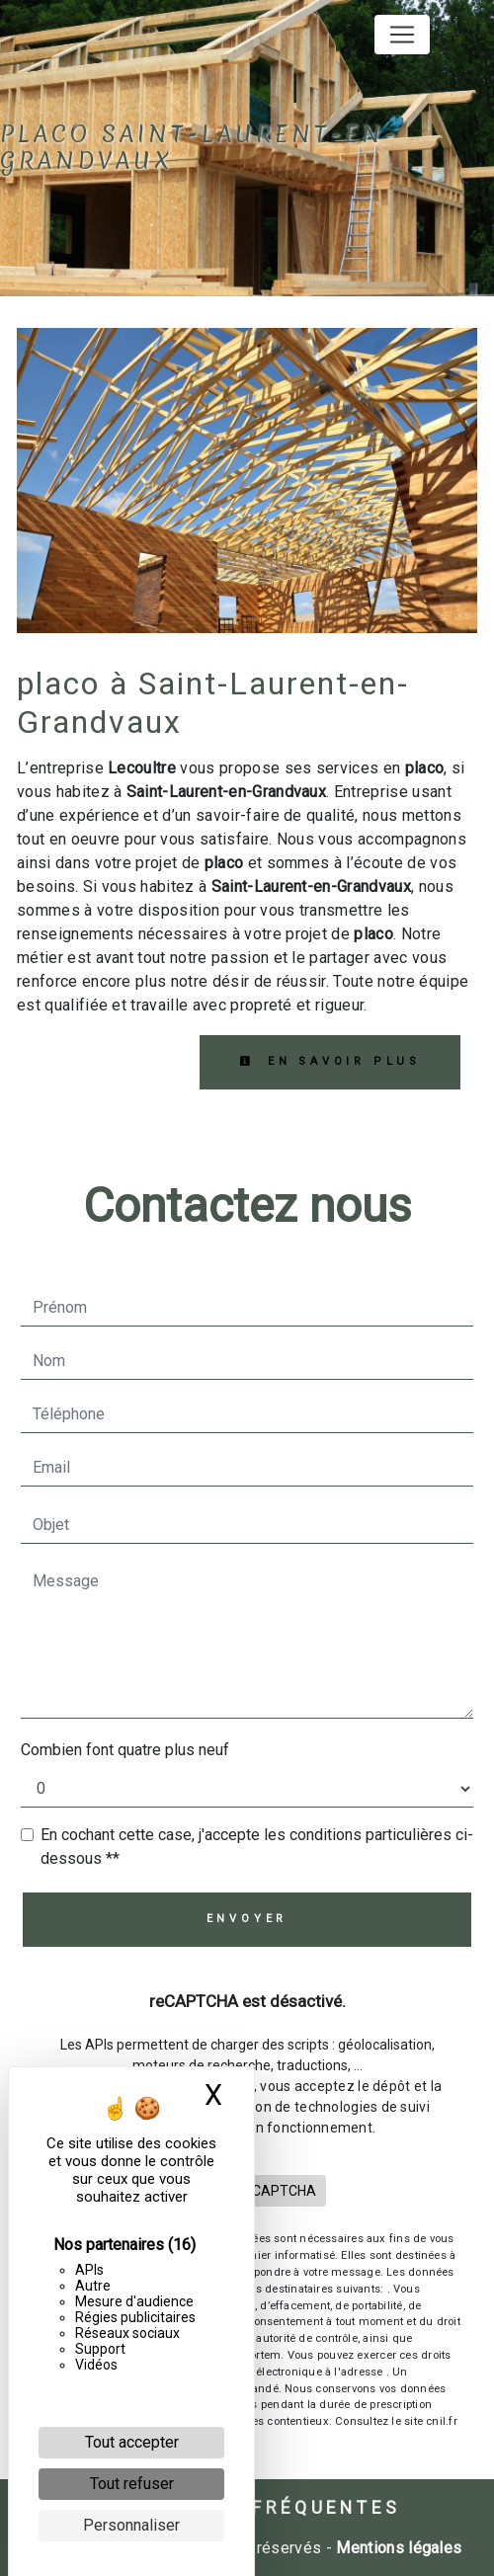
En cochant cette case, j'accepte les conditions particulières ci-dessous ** (257, 1846)
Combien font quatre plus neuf (125, 1749)
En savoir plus (330, 1061)
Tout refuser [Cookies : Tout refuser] (132, 2483)
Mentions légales (396, 2547)
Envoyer (247, 1918)
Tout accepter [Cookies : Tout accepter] (132, 2442)
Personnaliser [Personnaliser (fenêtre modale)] (131, 2525)
